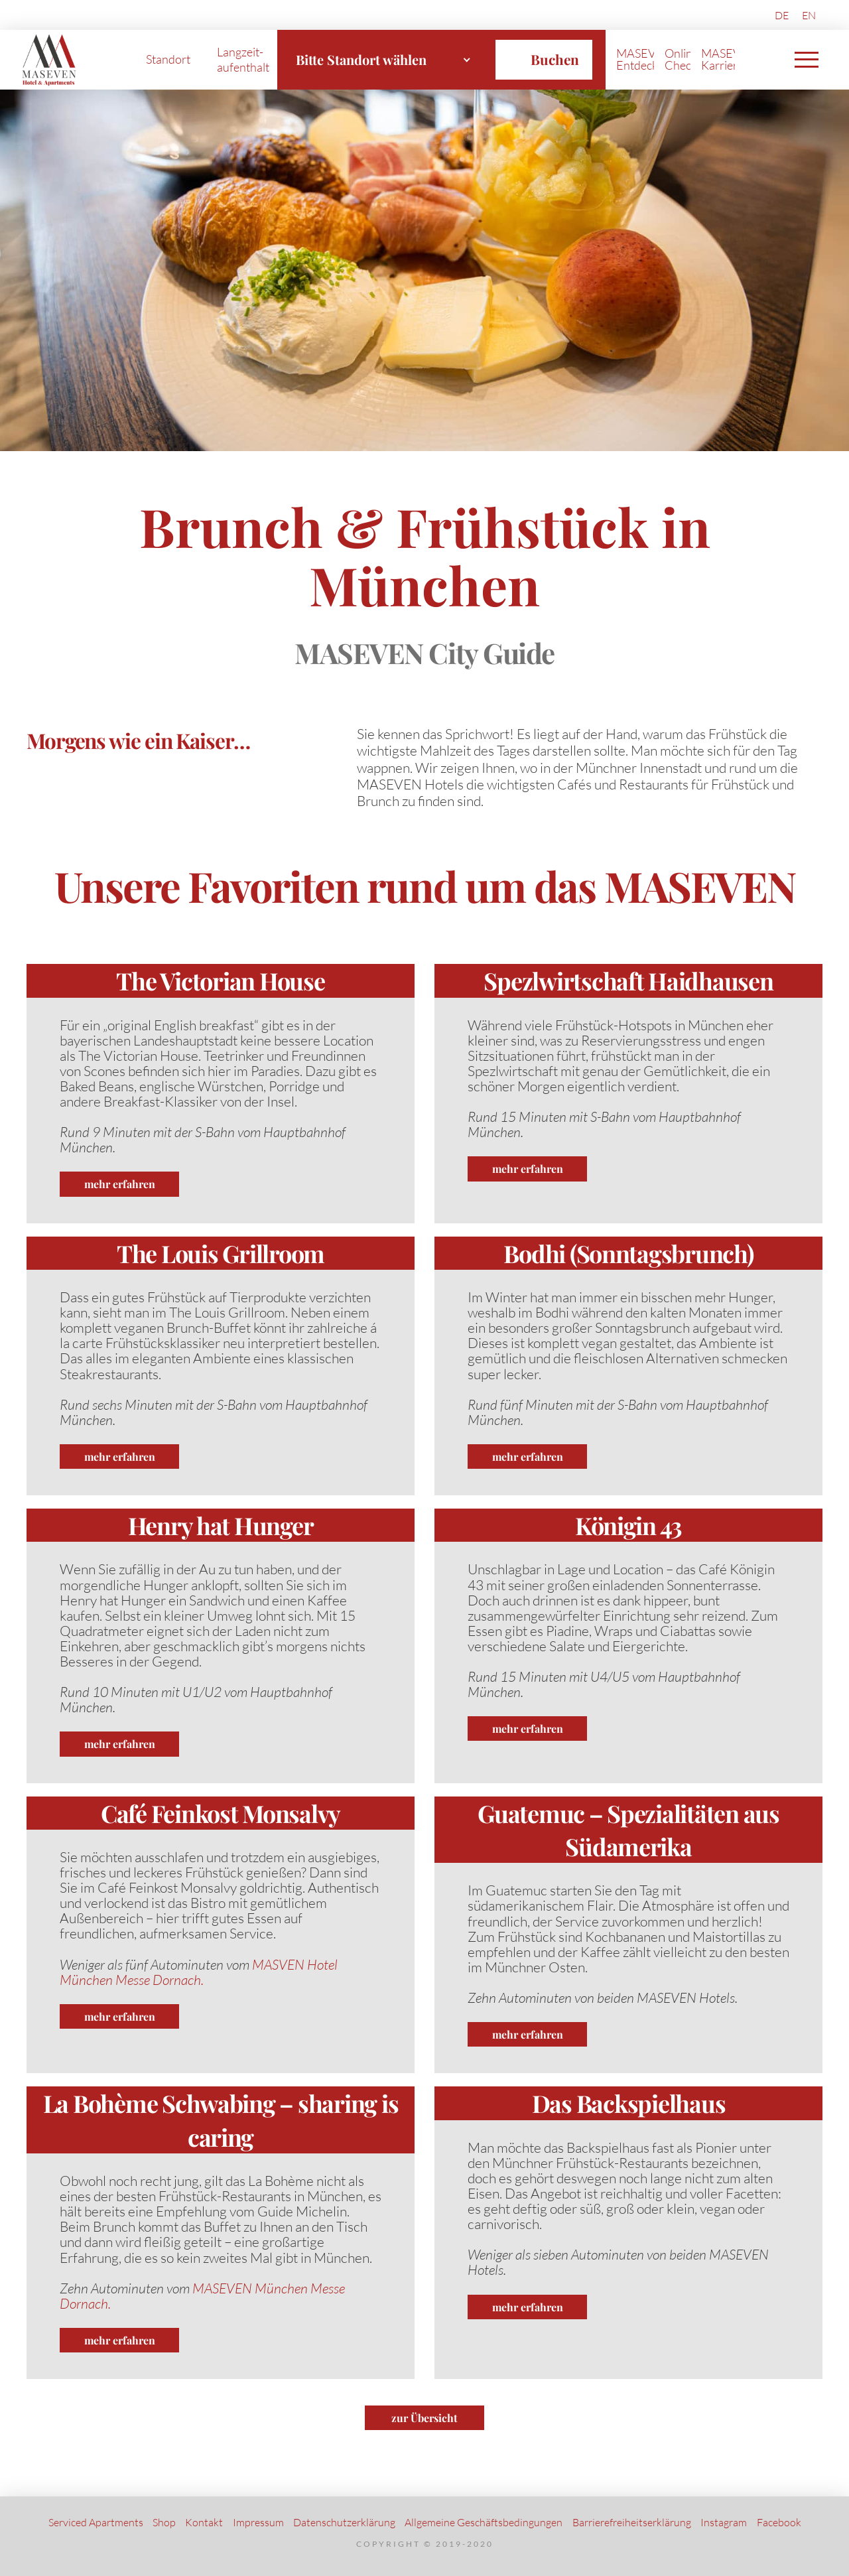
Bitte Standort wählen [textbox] (361, 59)
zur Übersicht (424, 2418)
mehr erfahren (119, 1184)
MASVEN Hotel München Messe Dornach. (199, 1972)
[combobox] (383, 59)
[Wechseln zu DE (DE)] (781, 15)
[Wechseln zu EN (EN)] (808, 15)
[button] (806, 59)
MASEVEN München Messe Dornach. (202, 2295)
